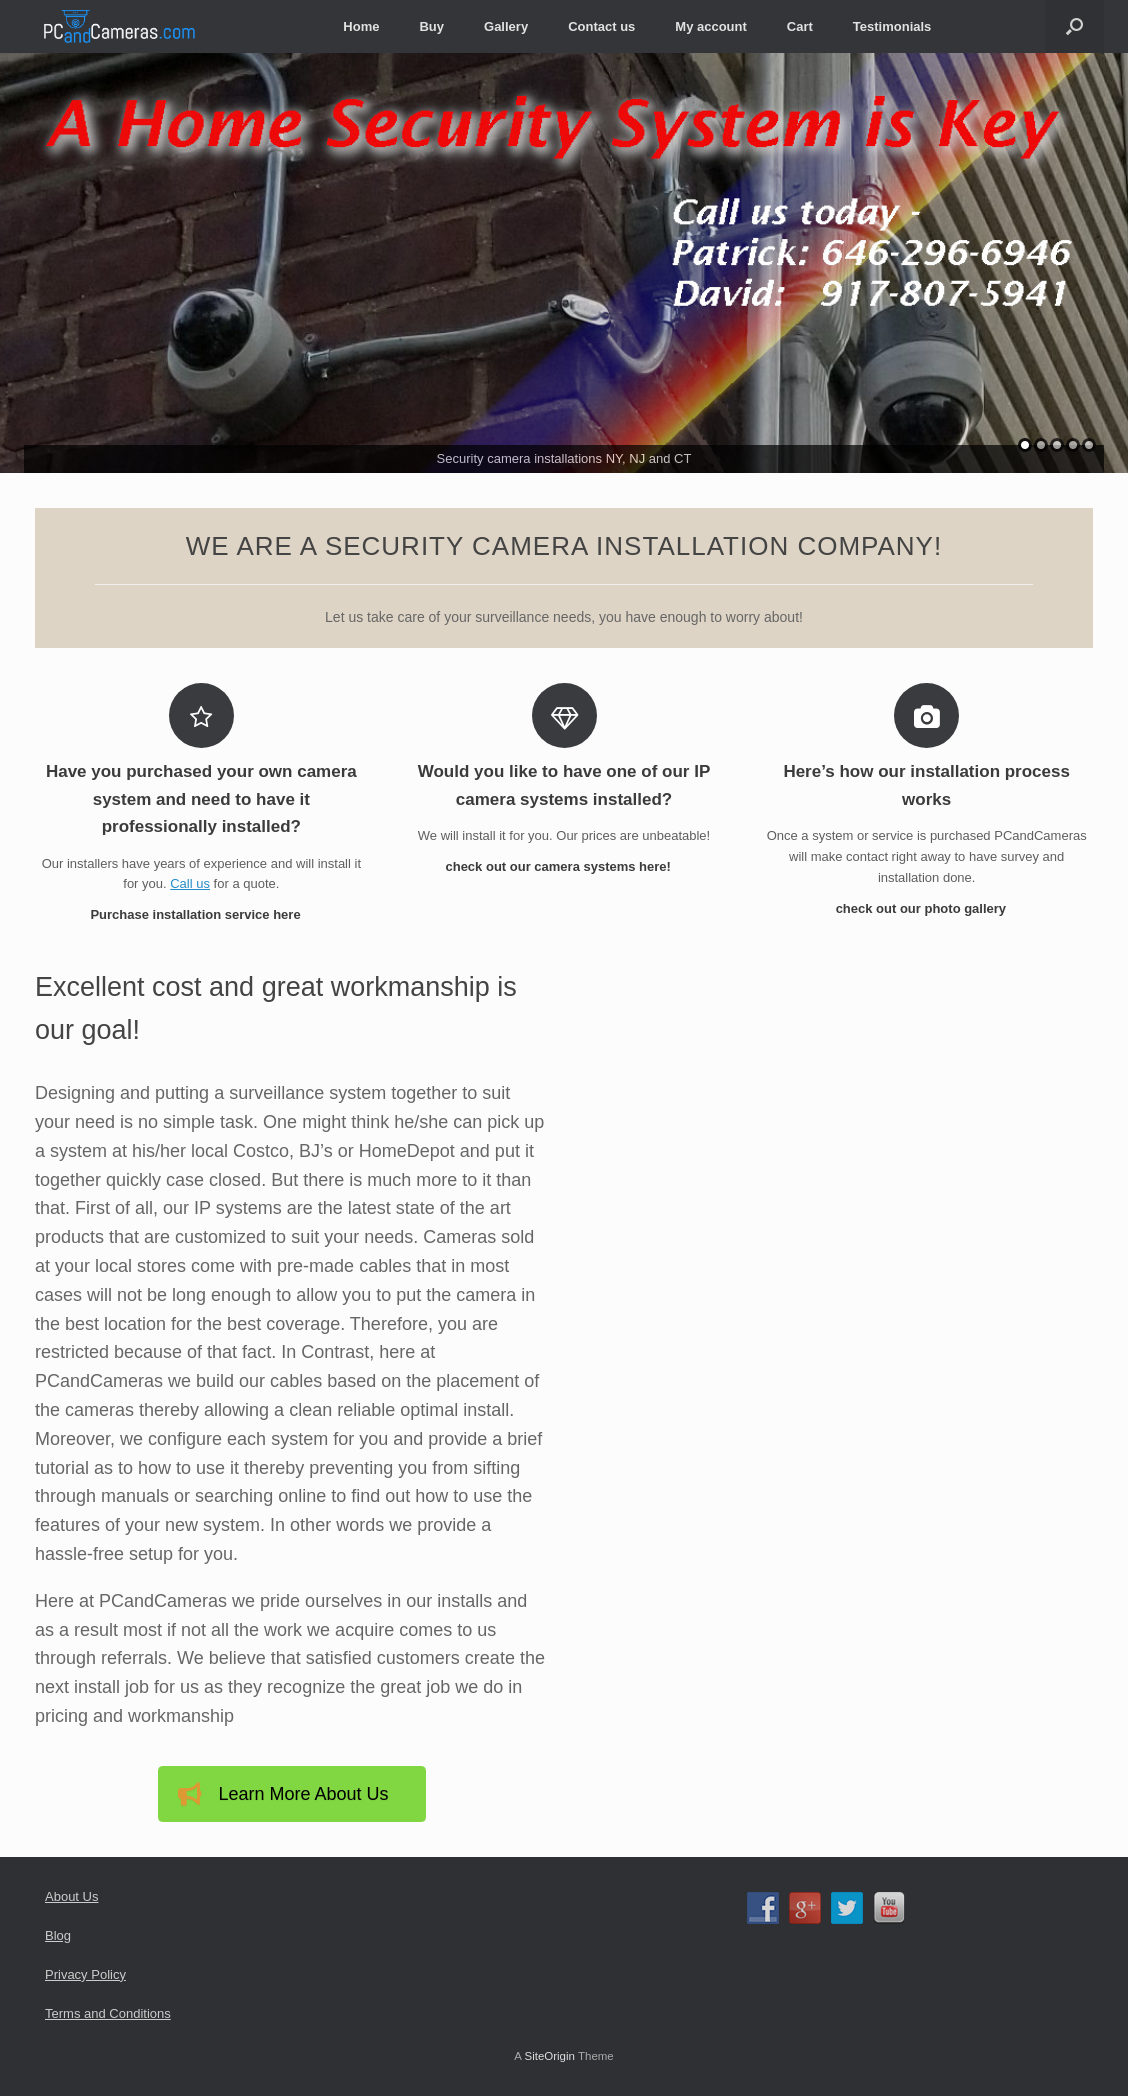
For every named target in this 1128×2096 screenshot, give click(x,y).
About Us (71, 1896)
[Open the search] (1074, 26)
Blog (58, 1935)
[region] (564, 263)
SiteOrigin (549, 2056)
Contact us (601, 26)
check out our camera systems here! (563, 866)
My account (711, 26)
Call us (190, 883)
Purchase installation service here (201, 914)
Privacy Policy (85, 1974)
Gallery (506, 26)
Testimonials (892, 26)
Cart (800, 26)
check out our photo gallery (927, 908)
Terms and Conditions (108, 2013)
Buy (431, 26)
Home (361, 26)
